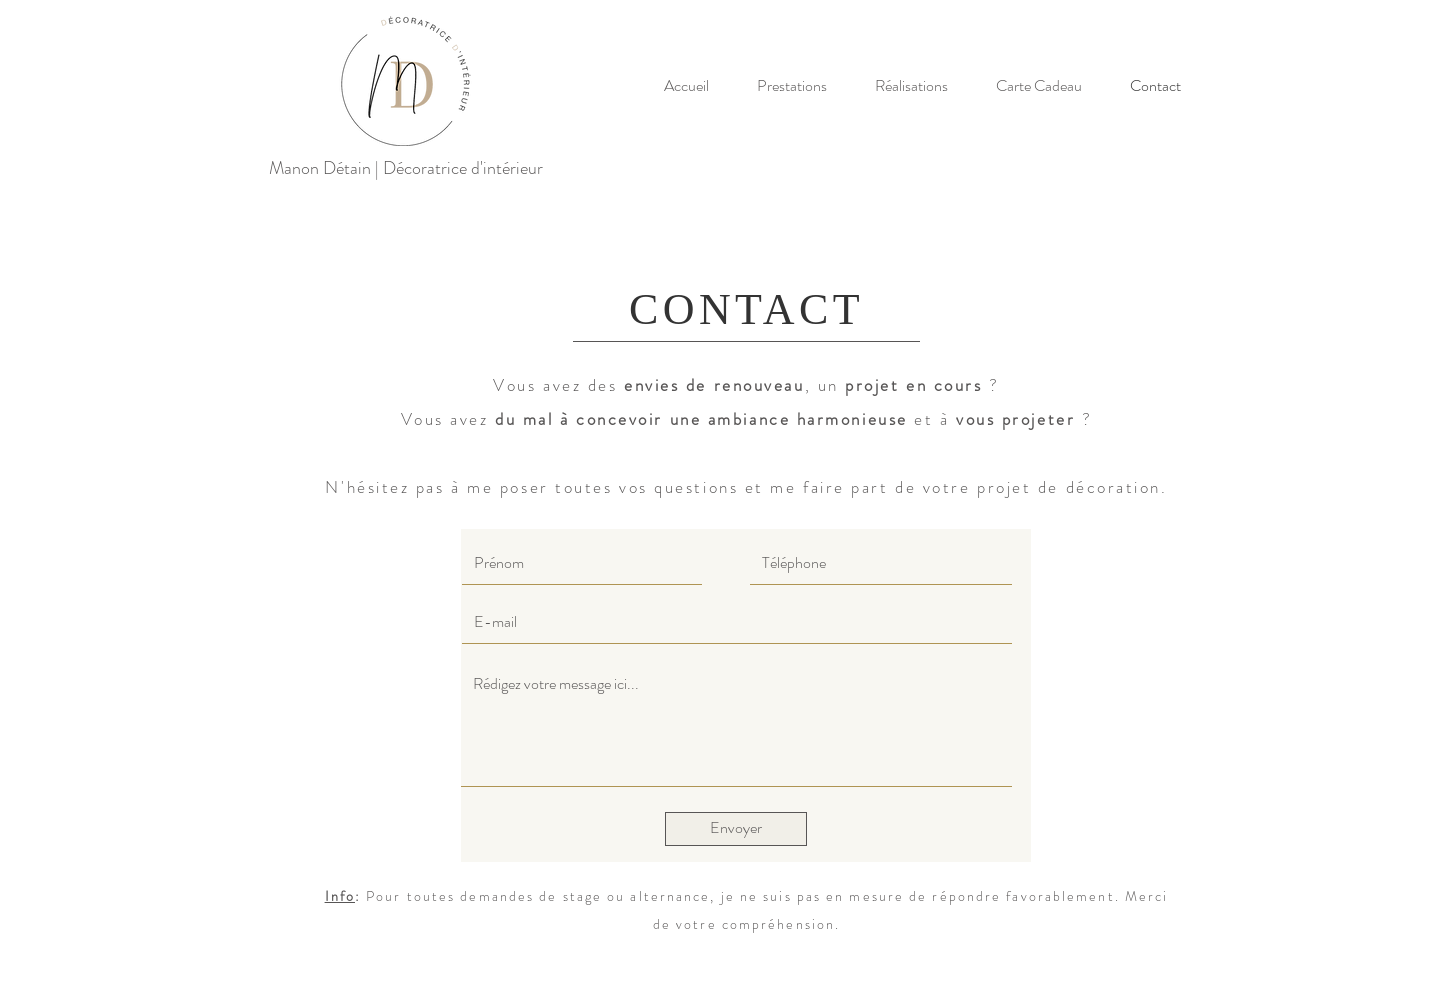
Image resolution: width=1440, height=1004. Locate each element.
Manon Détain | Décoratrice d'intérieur (406, 168)
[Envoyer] (736, 829)
